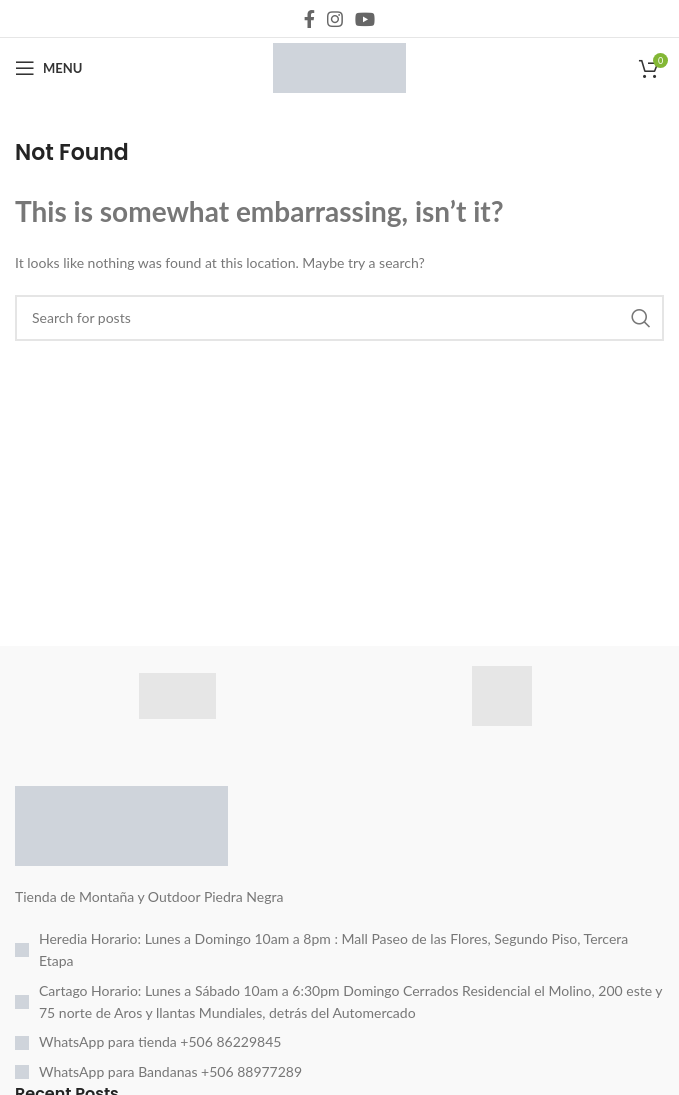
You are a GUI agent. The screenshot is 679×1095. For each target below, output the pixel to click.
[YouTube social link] (365, 19)
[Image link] (121, 823)
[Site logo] (339, 66)
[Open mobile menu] (48, 68)
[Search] (339, 318)
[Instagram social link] (335, 19)
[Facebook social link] (309, 19)
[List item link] (339, 950)
